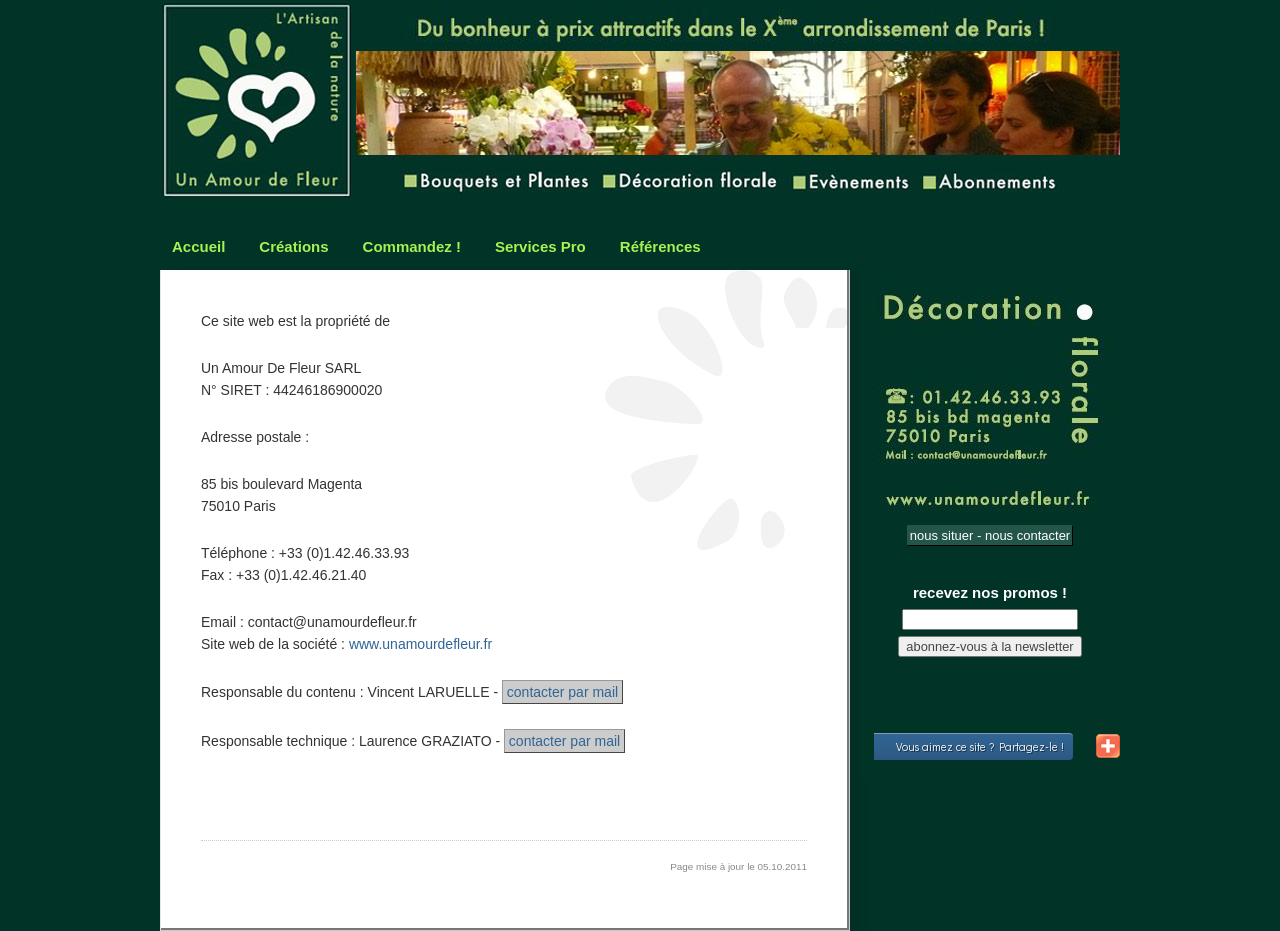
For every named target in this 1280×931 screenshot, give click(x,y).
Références (660, 246)
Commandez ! (412, 246)
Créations (293, 246)
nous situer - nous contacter (990, 535)
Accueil (198, 246)
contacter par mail (562, 692)
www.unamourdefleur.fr (420, 644)
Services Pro (540, 246)
